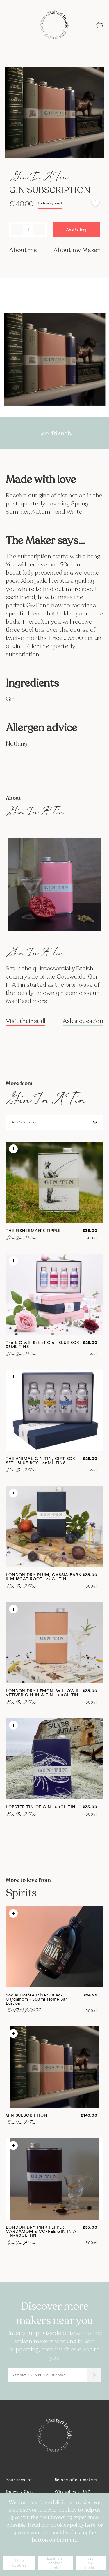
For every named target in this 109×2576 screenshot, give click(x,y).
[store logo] (54, 24)
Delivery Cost (19, 2492)
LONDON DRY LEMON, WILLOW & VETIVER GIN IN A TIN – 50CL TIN (42, 1693)
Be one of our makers (76, 2480)
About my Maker (76, 250)
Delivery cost (50, 203)
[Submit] (94, 2375)
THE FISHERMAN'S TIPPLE (33, 1231)
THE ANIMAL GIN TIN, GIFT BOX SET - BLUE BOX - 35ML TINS (40, 1461)
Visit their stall (25, 1021)
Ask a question (83, 1021)
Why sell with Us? (72, 2492)
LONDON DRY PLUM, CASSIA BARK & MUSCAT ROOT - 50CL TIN (43, 1577)
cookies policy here (73, 2524)
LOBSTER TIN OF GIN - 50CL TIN (41, 1807)
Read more (32, 1001)
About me (23, 250)
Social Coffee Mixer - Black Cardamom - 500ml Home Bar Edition (36, 1999)
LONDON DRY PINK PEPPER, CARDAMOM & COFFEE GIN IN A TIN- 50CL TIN (41, 2231)
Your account (19, 2480)
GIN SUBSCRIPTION (26, 2115)
